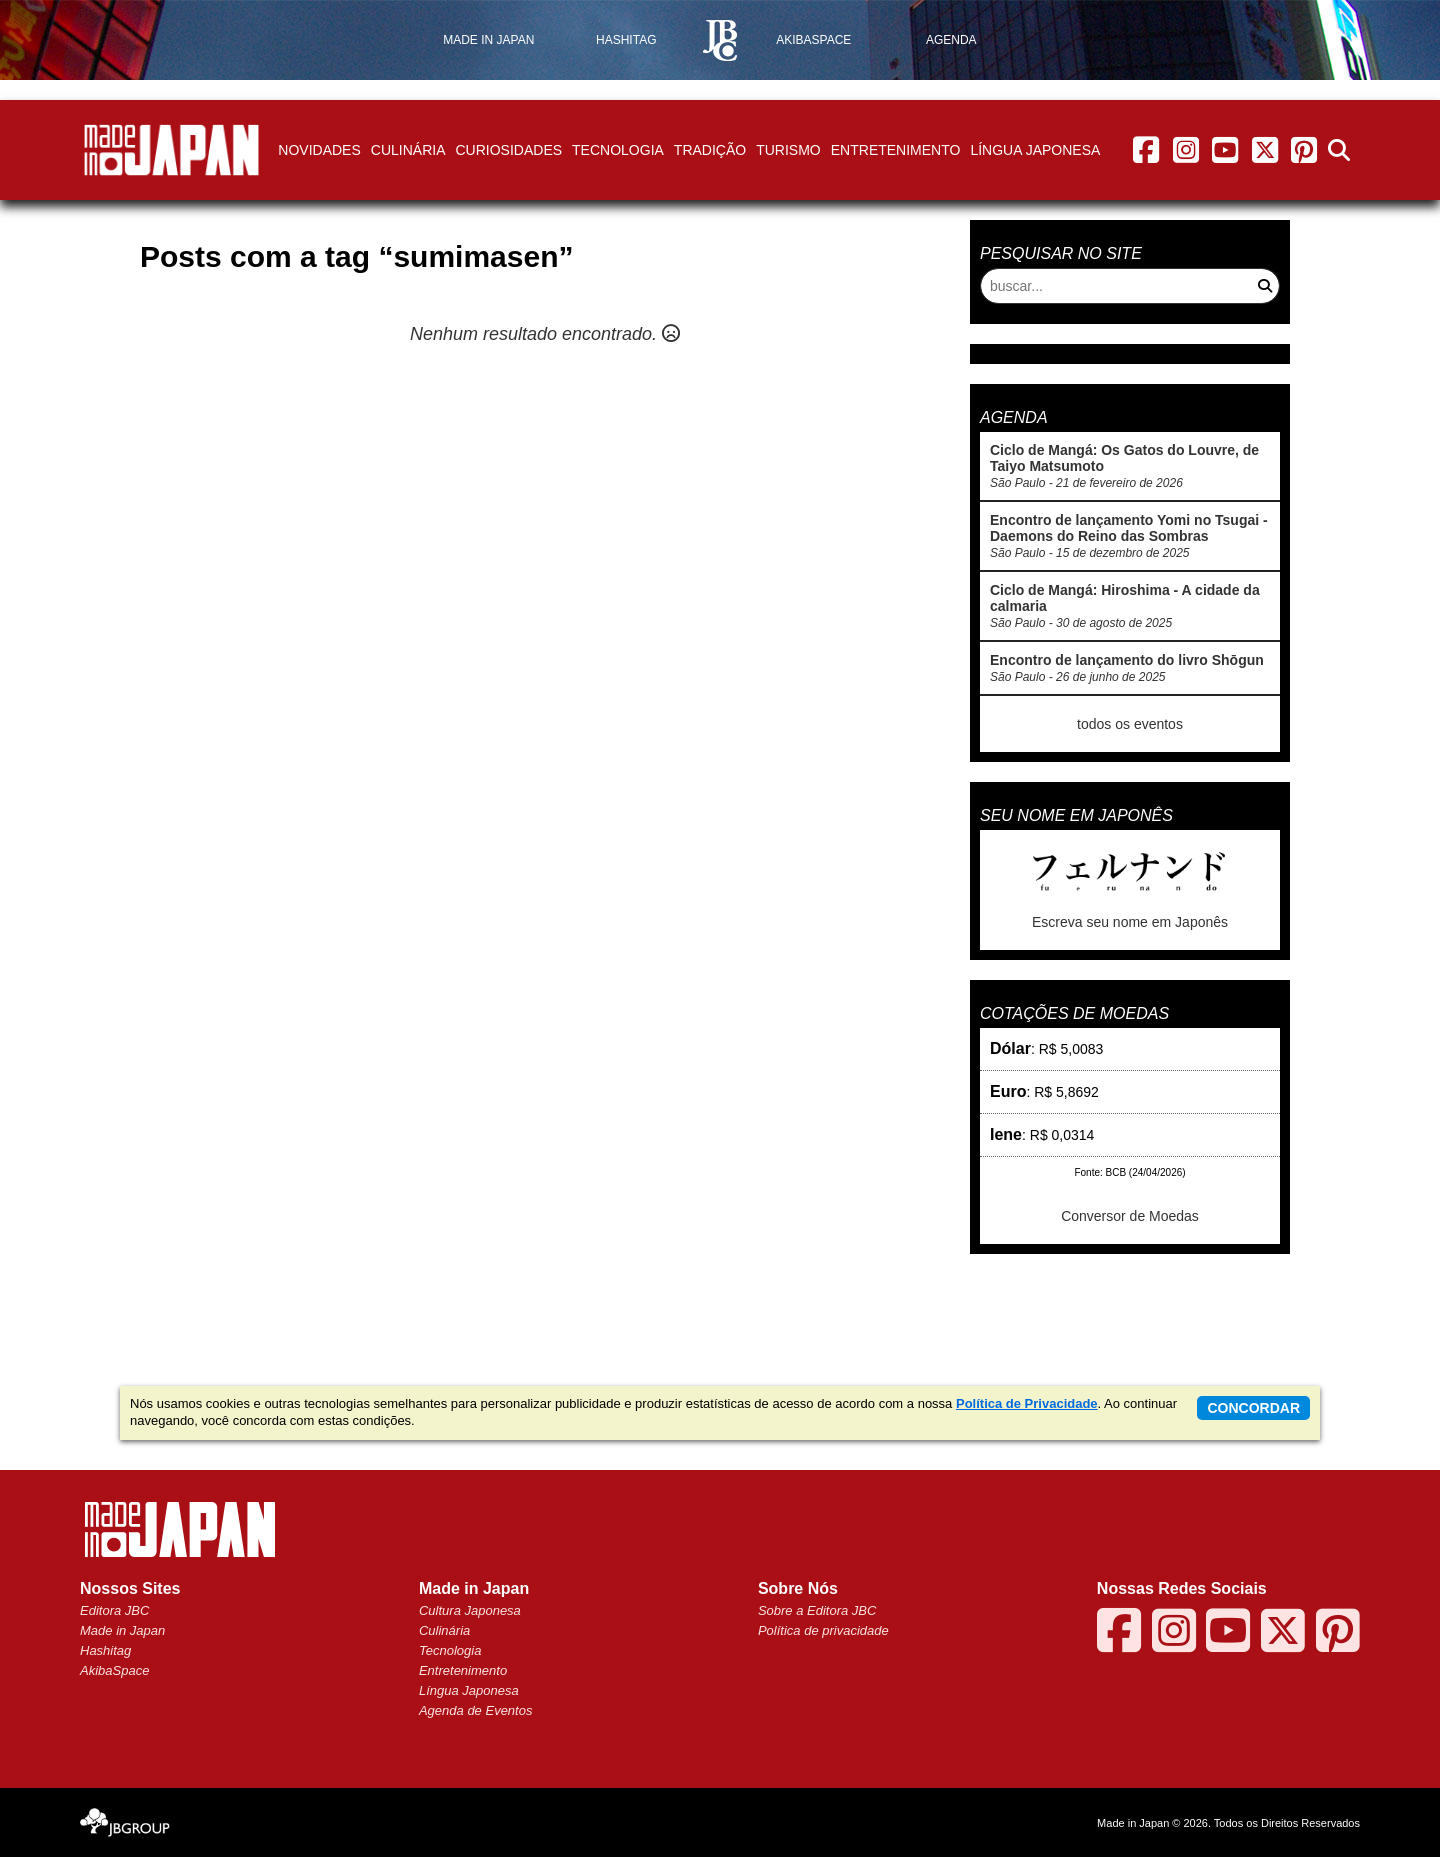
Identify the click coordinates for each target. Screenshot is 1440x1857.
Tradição (710, 150)
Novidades (319, 150)
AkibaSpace (114, 1670)
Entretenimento (896, 150)
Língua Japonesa (1035, 150)
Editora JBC (114, 1610)
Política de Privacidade (1027, 1403)
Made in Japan (122, 1630)
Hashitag (105, 1650)
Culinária (408, 150)
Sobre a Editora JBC (817, 1610)
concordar (1253, 1408)
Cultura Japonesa (470, 1610)
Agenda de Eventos (475, 1710)
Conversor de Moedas (1130, 1216)
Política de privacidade (823, 1630)
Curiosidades (508, 150)
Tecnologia (618, 150)
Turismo (788, 150)
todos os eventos (1130, 724)
